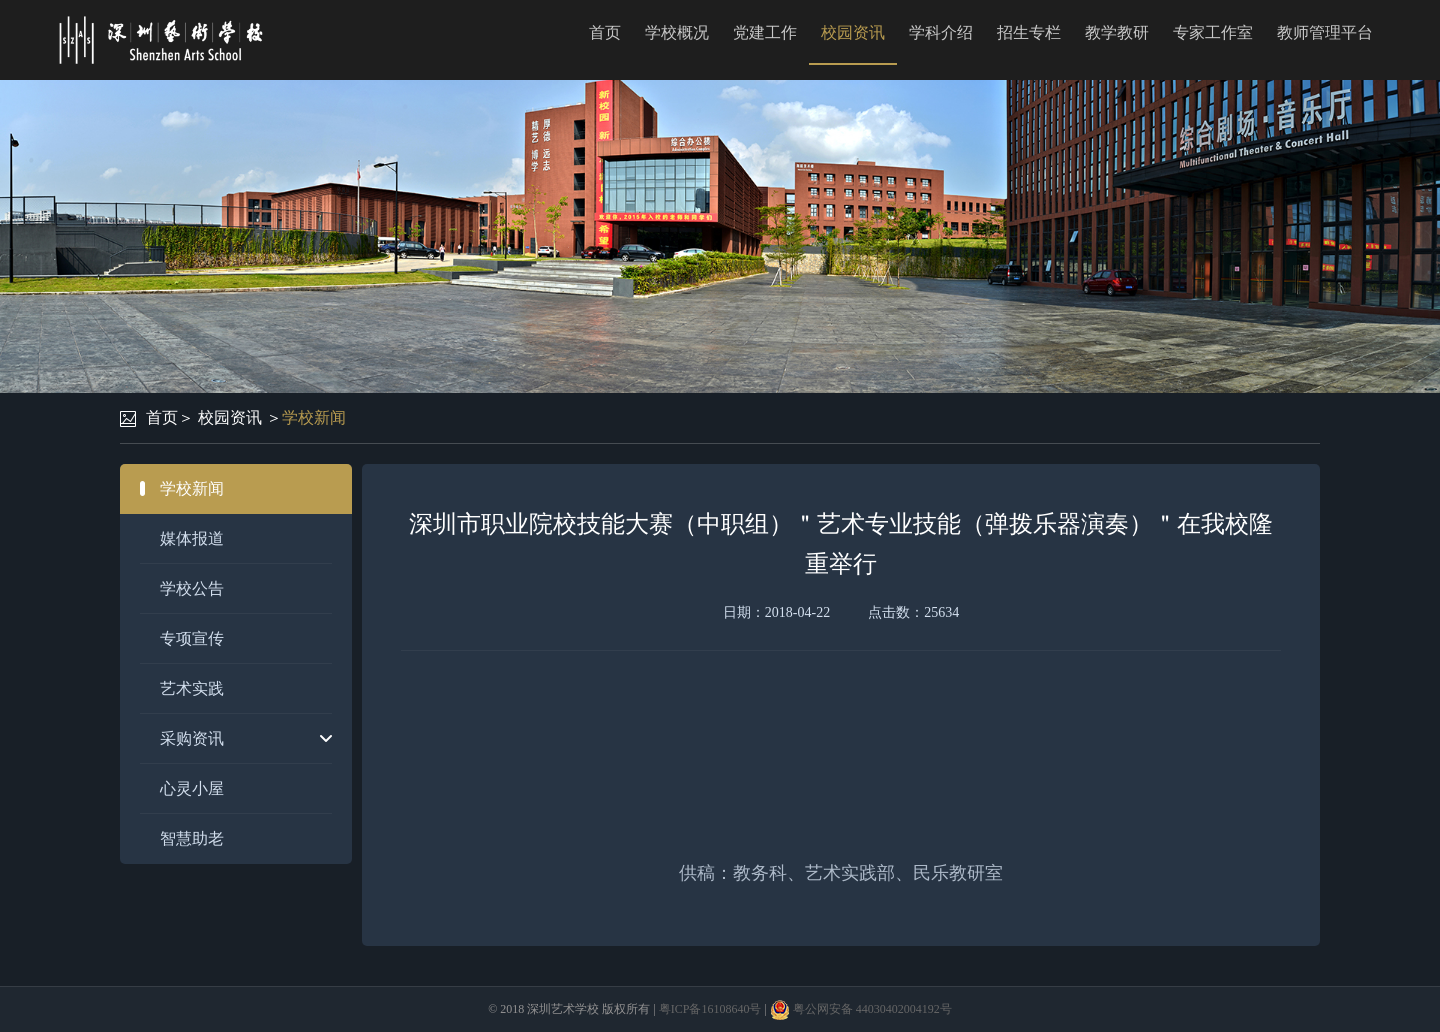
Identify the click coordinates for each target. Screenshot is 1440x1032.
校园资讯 (853, 32)
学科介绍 (941, 32)
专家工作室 (1213, 32)
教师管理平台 (1325, 32)
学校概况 (677, 32)
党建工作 (765, 32)
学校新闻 (314, 417)
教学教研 (1117, 32)
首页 (605, 32)
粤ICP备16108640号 (710, 1009)
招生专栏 (1029, 32)
